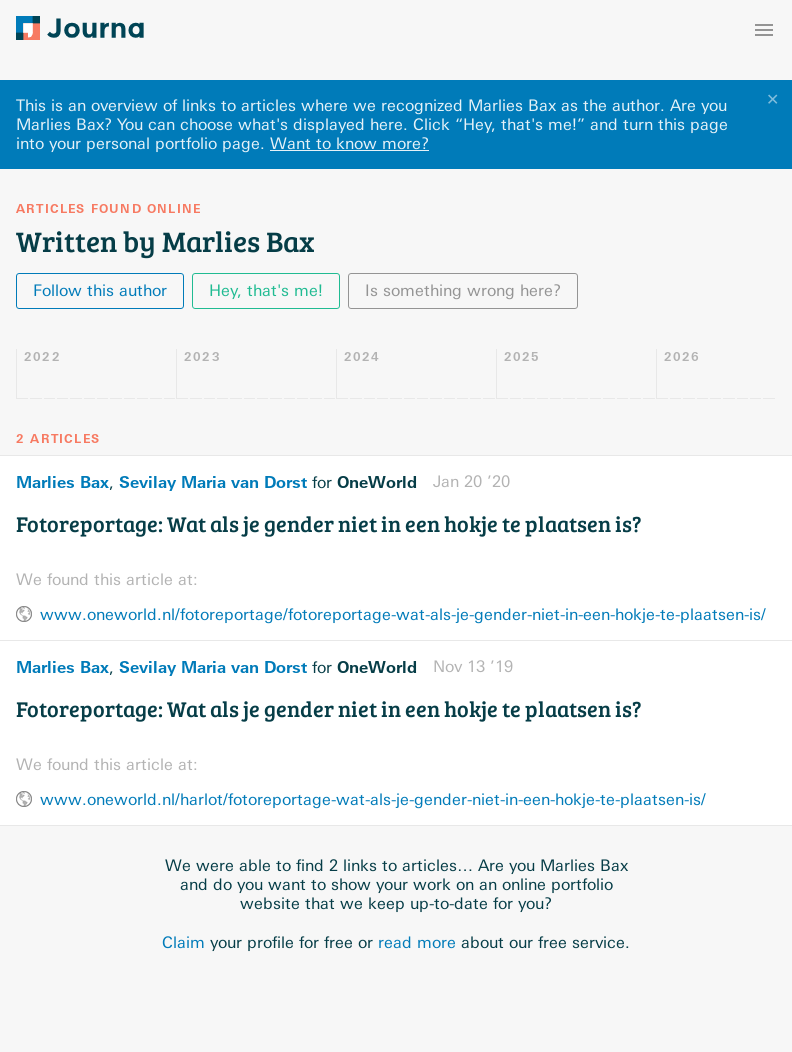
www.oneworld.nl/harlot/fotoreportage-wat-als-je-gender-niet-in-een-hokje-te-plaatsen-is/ (373, 799)
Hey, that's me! (266, 290)
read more (417, 942)
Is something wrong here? (463, 290)
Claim (183, 942)
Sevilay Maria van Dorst (213, 482)
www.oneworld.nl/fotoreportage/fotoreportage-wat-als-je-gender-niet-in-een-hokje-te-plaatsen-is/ (403, 614)
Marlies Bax (62, 482)
